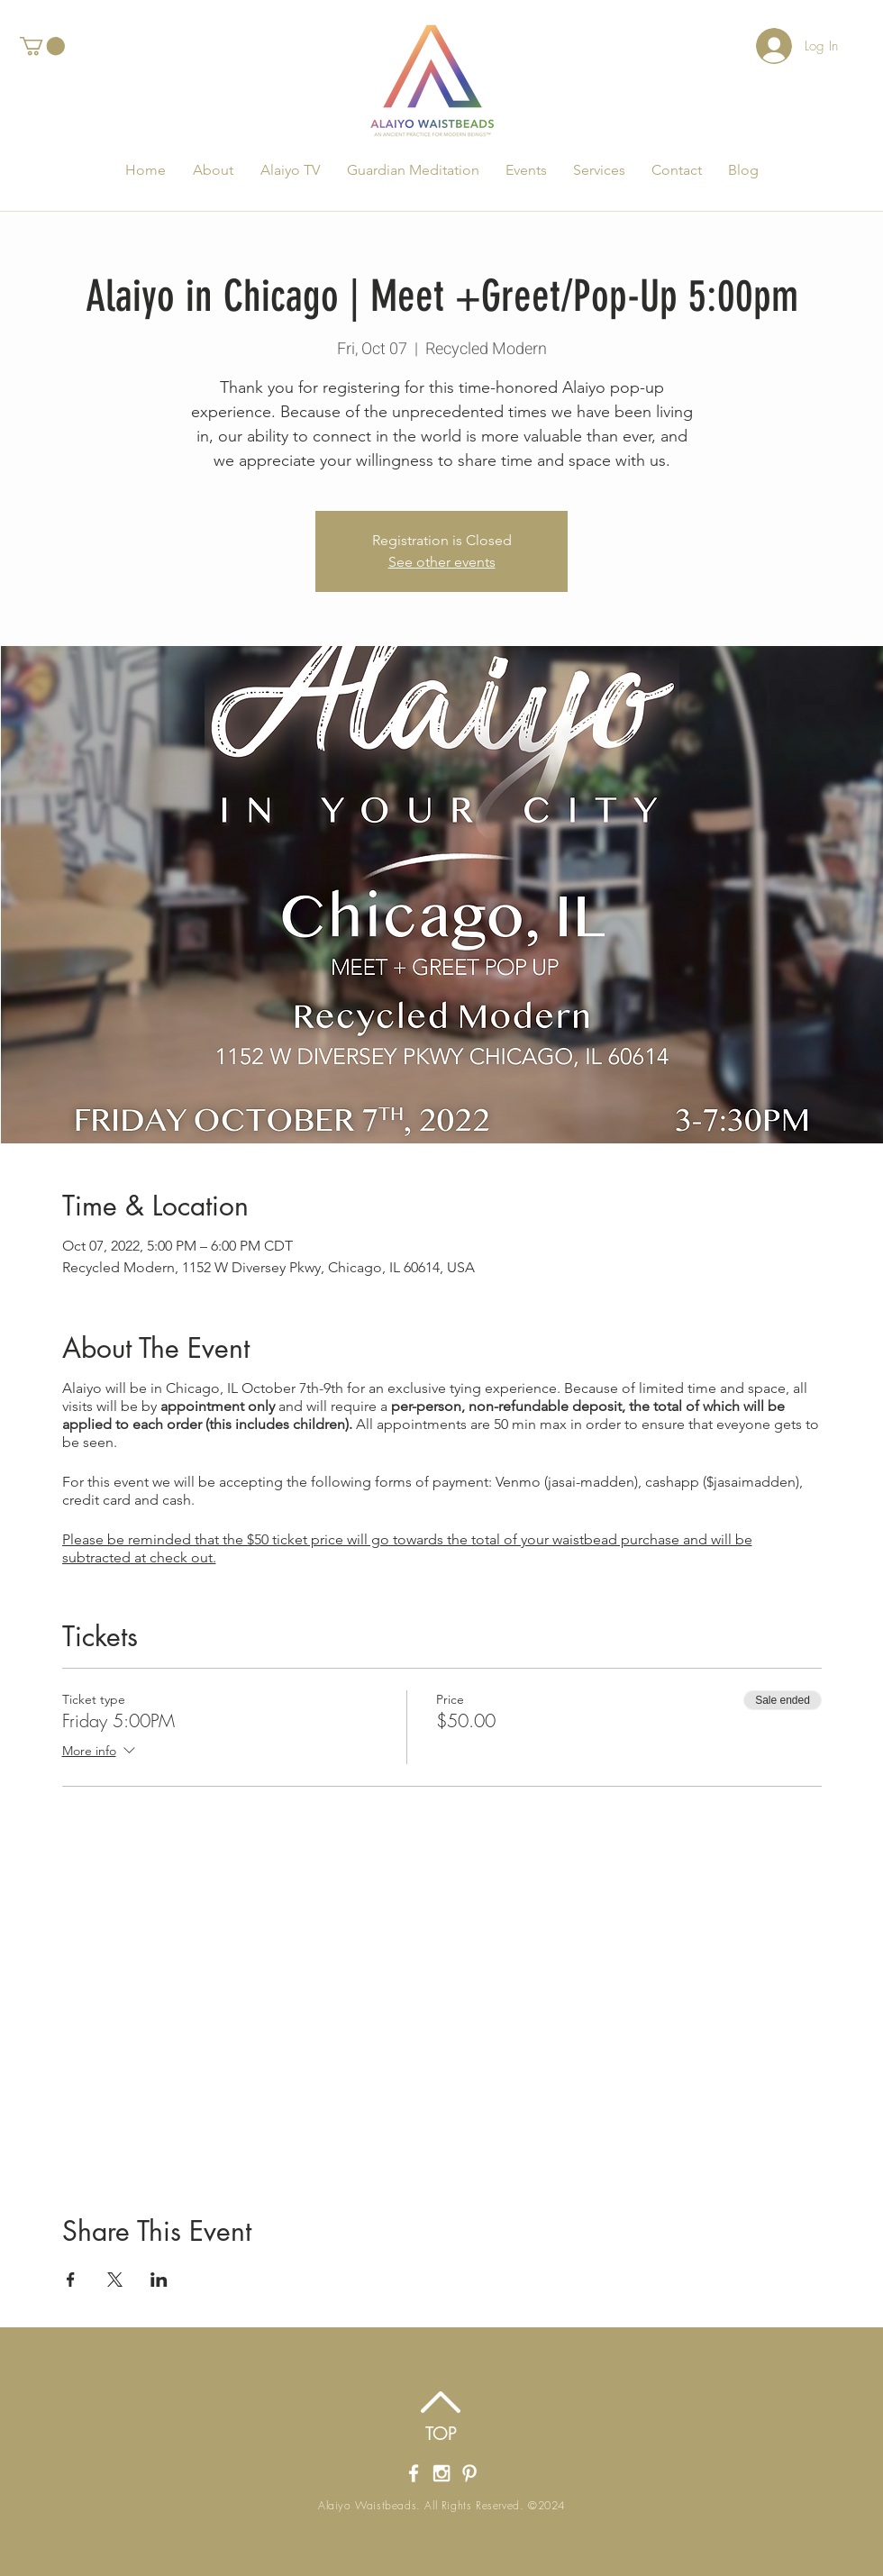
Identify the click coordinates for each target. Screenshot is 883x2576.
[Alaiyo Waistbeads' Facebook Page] (413, 2473)
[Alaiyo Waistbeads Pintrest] (469, 2473)
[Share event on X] (114, 2279)
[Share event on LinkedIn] (159, 2279)
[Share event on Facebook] (70, 2279)
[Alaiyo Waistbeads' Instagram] (441, 2473)
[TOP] (441, 2433)
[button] (42, 46)
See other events (442, 561)
